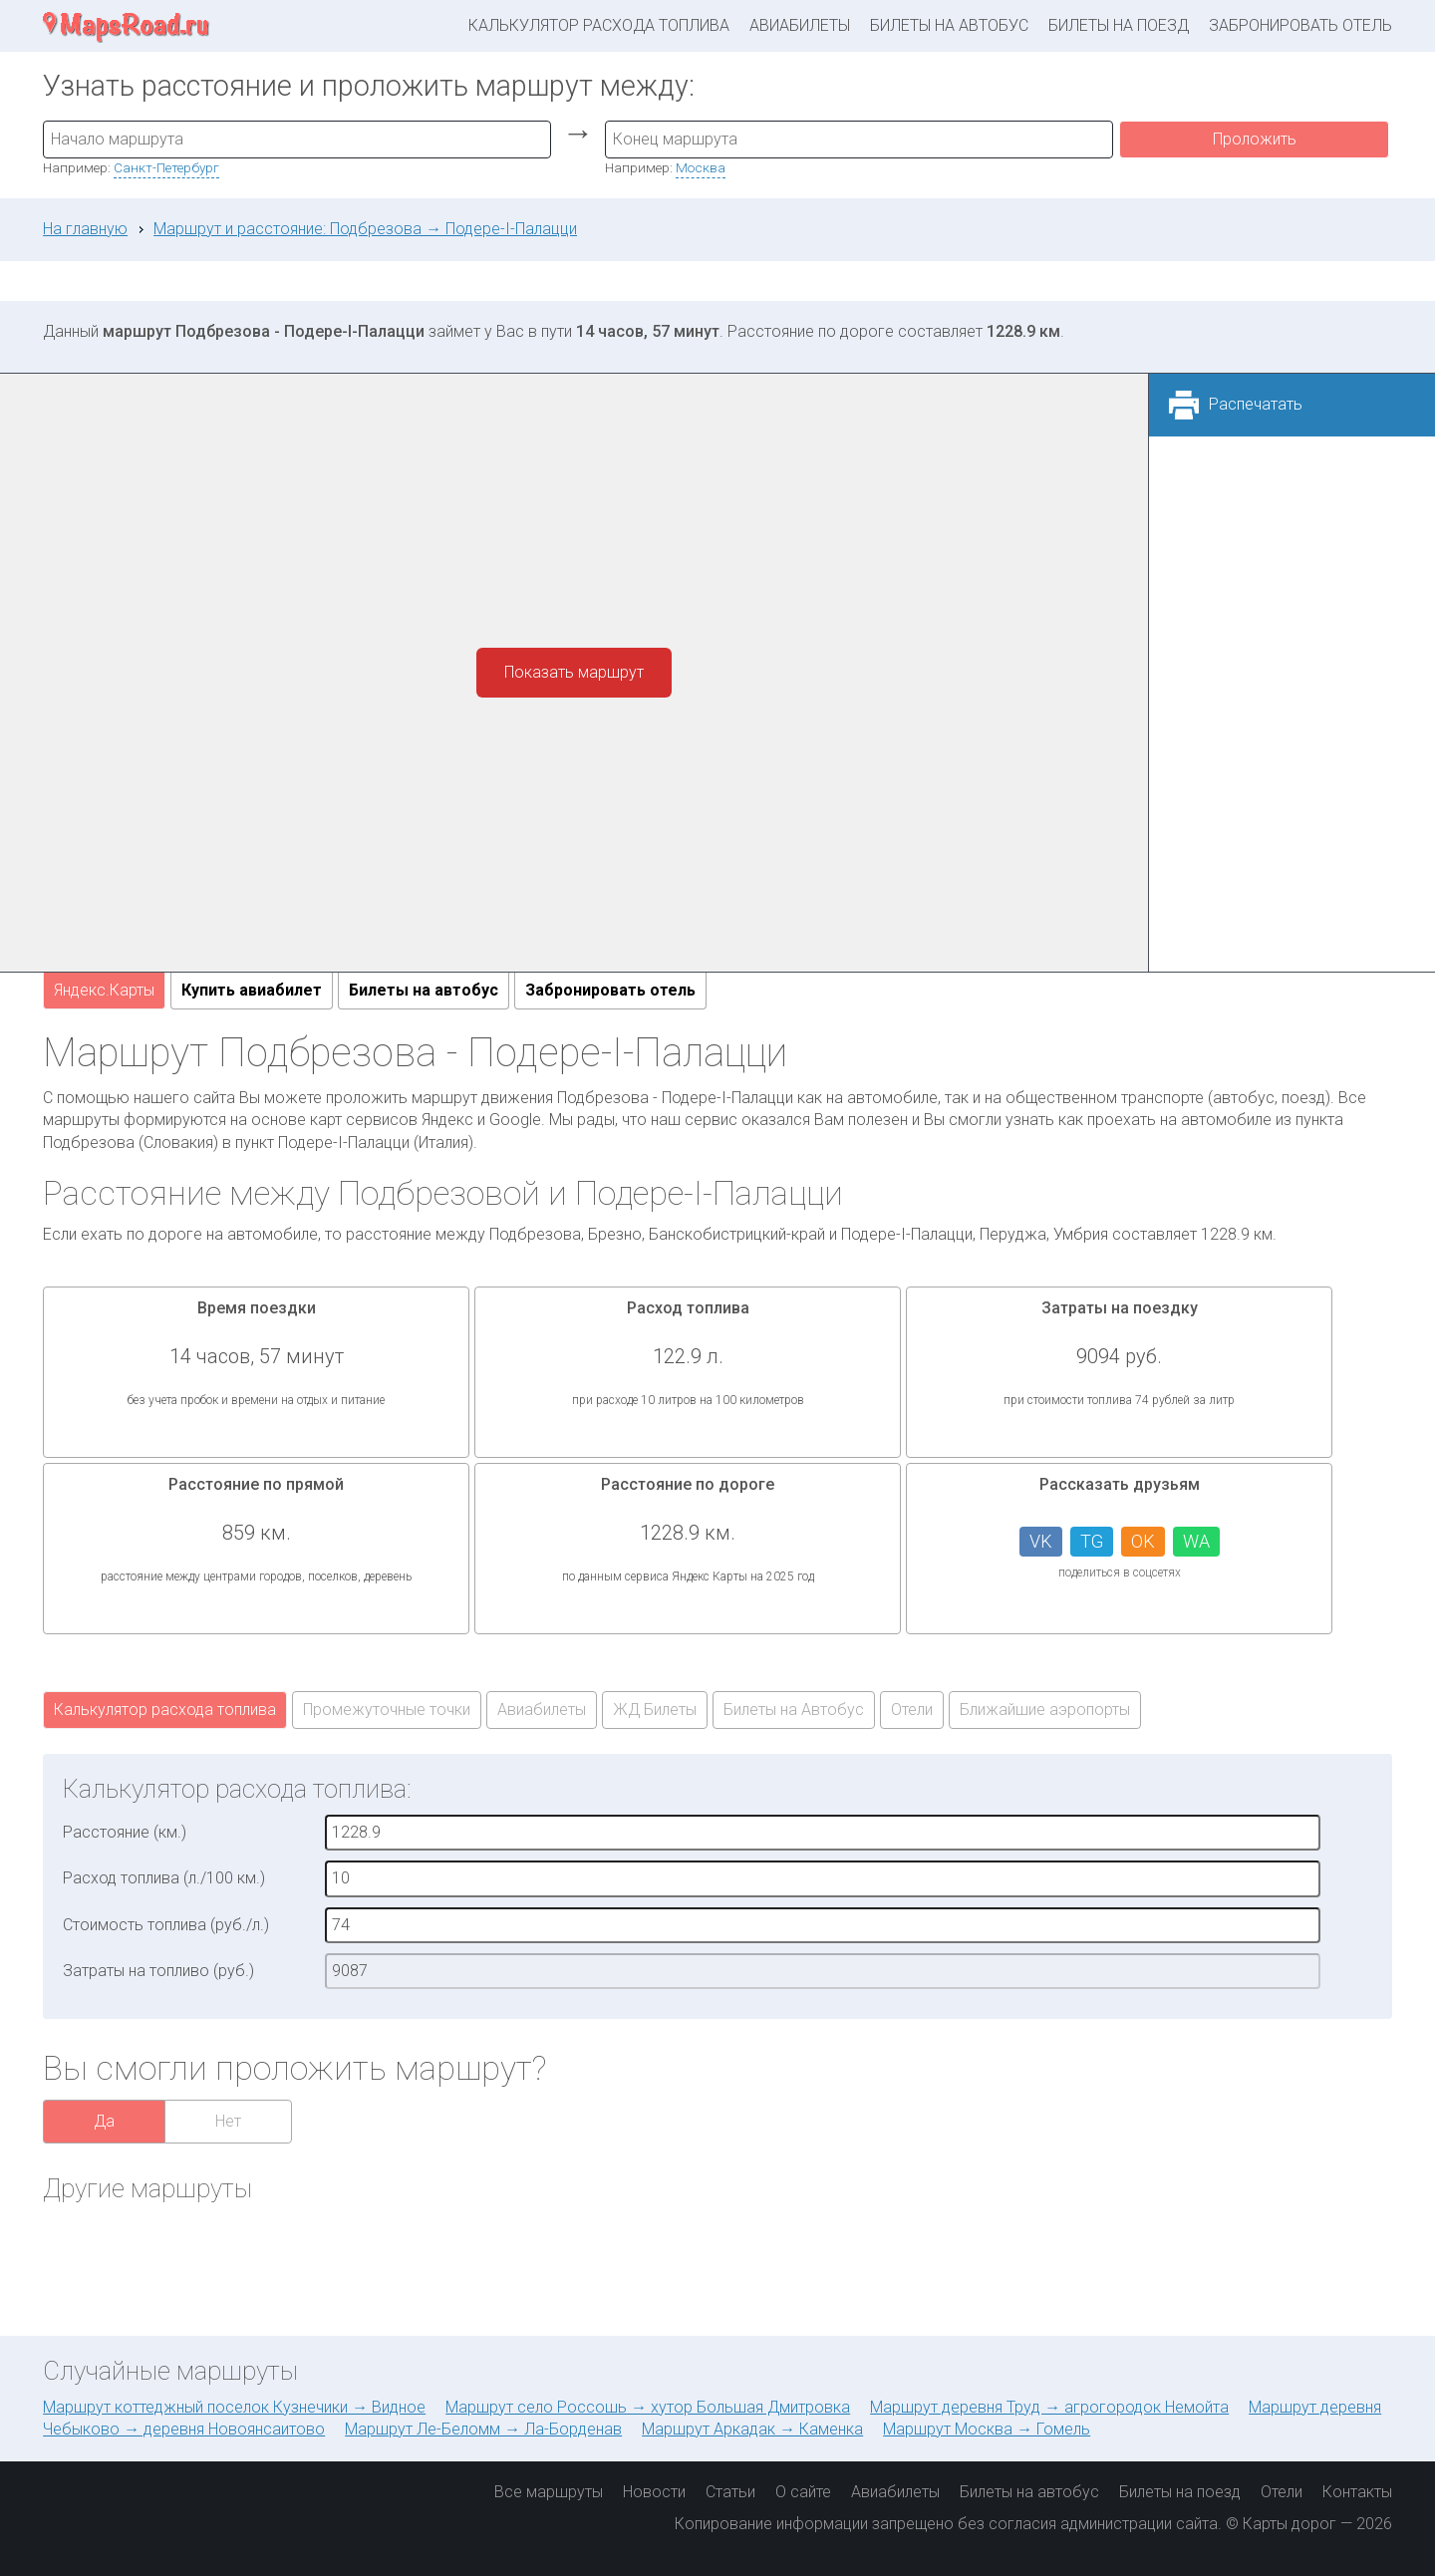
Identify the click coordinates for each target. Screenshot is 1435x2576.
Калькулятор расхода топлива (598, 25)
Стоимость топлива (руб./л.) (166, 1924)
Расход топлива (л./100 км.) (164, 1877)
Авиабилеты (799, 25)
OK (1143, 1541)
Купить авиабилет (251, 990)
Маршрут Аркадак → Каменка (752, 2429)
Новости (654, 2491)
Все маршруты (548, 2491)
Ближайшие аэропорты (1045, 1709)
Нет (228, 2121)
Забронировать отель (1300, 25)
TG (1091, 1541)
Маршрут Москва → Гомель (986, 2429)
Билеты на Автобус (793, 1709)
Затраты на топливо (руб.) (158, 1970)
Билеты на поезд (1118, 25)
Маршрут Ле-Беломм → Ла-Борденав (483, 2429)
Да (104, 2121)
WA (1196, 1541)
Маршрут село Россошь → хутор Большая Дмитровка (647, 2407)
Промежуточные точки (386, 1709)
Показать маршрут (574, 672)
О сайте (803, 2491)
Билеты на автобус (949, 25)
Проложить (1254, 139)
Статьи (730, 2491)
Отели (912, 1709)
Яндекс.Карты (104, 990)
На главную (85, 228)
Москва (700, 167)
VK (1040, 1541)
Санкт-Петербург (166, 167)
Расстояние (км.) (124, 1832)
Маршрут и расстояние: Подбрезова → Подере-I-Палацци (365, 228)
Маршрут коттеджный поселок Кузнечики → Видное (234, 2407)
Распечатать (1255, 404)
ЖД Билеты (655, 1709)
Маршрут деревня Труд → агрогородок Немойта (1049, 2407)
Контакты (1357, 2491)
